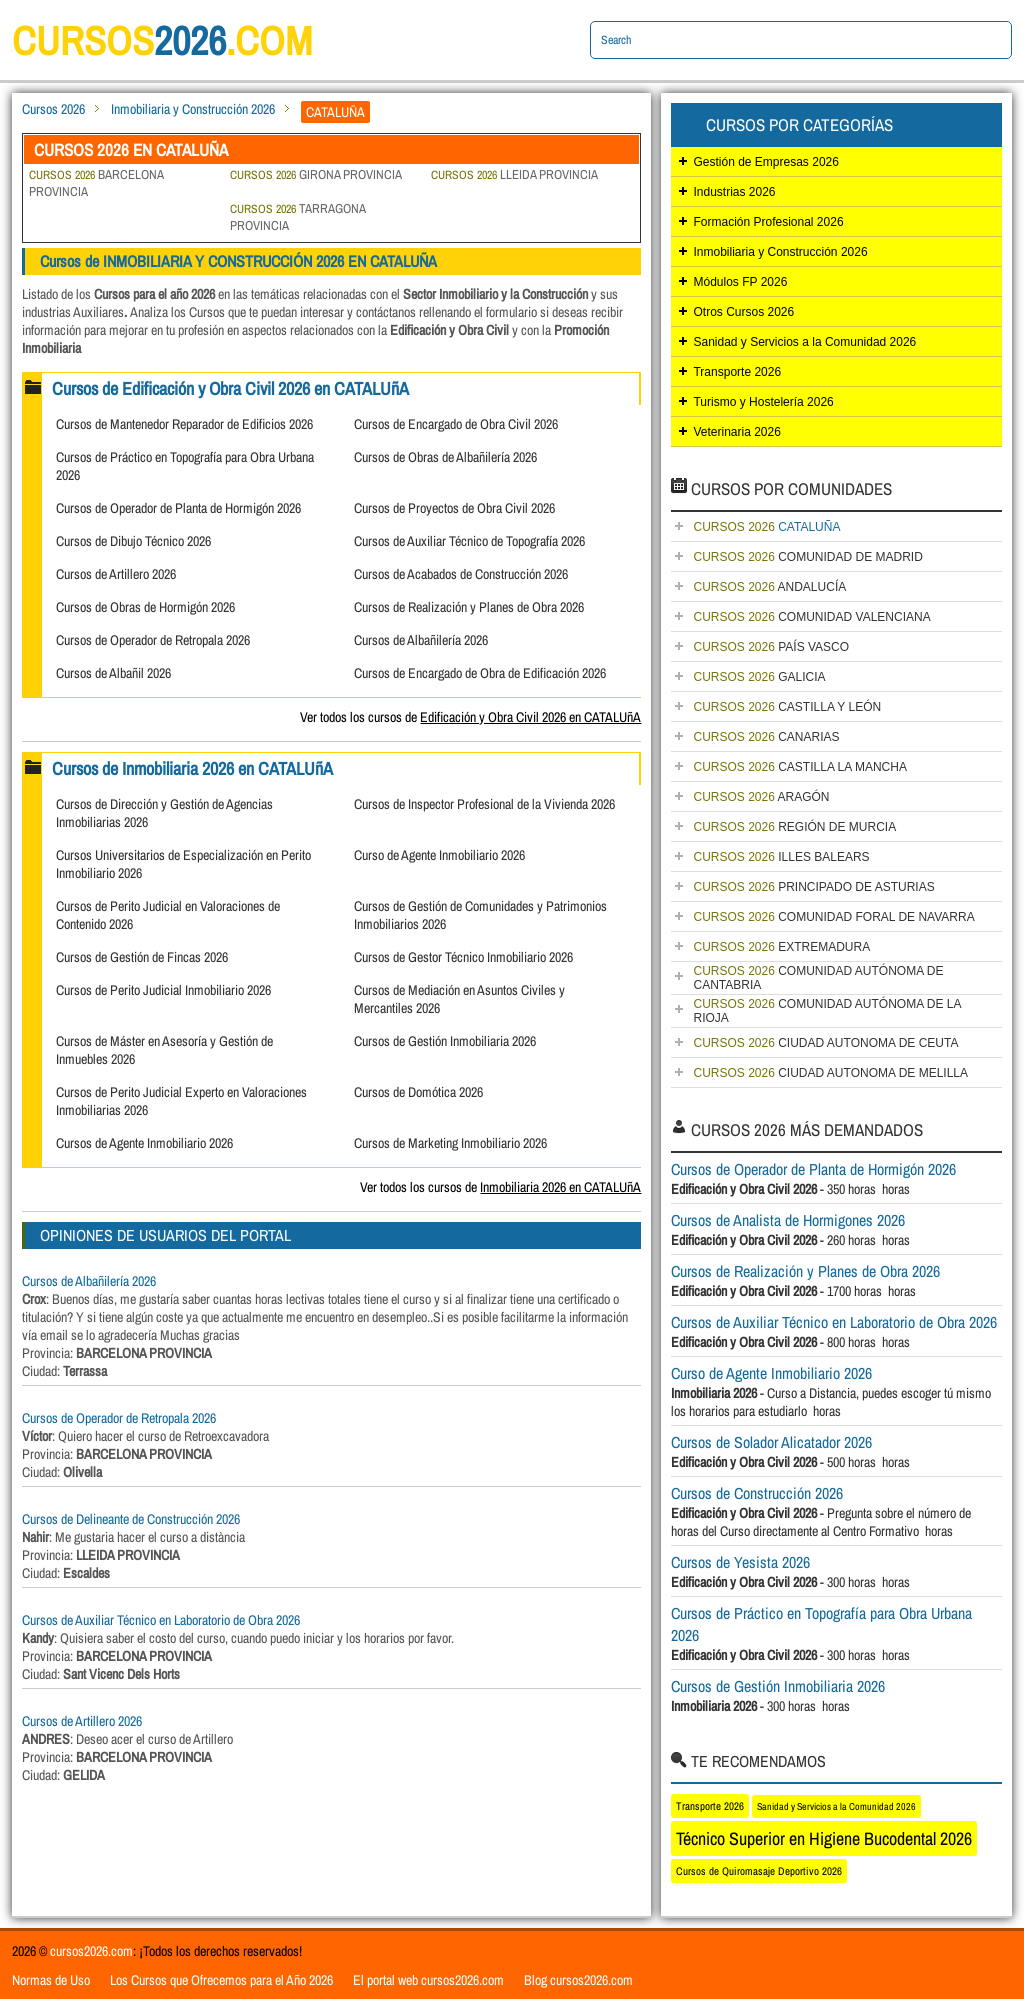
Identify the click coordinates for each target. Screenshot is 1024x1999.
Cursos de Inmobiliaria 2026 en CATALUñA (192, 768)
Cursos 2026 (53, 109)
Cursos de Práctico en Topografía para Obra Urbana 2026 (821, 1624)
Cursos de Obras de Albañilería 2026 (445, 457)
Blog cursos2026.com (578, 1980)
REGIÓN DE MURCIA (794, 827)
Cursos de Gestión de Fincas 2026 (142, 957)
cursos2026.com (91, 1951)
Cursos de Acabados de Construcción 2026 (461, 574)
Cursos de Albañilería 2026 (421, 640)
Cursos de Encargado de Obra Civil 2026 (456, 424)
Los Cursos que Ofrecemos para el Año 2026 (221, 1980)
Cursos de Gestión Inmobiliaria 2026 (445, 1041)
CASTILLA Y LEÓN (787, 707)
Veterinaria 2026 (736, 432)
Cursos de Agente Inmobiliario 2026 (144, 1143)
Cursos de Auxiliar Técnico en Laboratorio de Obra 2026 (161, 1620)
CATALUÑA (766, 527)
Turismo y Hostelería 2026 (763, 402)
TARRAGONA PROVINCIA (297, 217)
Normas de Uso (51, 1980)
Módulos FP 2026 (740, 282)
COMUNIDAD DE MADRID (807, 557)
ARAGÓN (761, 797)
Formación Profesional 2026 (768, 222)
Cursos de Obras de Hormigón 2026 (145, 607)
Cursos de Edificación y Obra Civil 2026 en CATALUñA (230, 388)
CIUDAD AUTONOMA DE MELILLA (830, 1073)
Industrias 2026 (734, 192)
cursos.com (162, 40)
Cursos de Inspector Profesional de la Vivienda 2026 (484, 804)
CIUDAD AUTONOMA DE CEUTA (825, 1043)
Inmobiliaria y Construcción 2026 (193, 109)
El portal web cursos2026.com (428, 1980)
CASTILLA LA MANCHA (799, 767)
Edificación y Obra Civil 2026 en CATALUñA (530, 717)
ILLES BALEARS (781, 857)
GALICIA (759, 677)
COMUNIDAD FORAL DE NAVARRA (833, 917)
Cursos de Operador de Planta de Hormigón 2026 (178, 508)
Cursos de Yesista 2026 (740, 1562)
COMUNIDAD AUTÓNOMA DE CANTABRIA (818, 978)
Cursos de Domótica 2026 (418, 1092)
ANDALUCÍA (769, 587)
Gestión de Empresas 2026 (765, 162)
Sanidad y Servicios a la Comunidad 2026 (804, 342)
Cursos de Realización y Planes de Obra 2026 (469, 607)
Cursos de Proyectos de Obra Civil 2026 (454, 508)
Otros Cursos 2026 (743, 312)
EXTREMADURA (781, 947)
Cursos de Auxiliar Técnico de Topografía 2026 (469, 541)
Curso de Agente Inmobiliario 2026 (439, 855)
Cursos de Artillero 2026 (116, 574)
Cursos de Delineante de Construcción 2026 (131, 1519)
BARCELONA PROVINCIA (96, 183)
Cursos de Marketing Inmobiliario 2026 (450, 1143)
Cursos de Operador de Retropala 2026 (153, 640)
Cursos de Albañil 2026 (113, 673)
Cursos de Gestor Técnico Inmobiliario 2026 (463, 957)
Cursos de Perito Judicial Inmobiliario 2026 (163, 990)
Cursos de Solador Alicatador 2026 (771, 1442)
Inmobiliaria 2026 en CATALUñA (560, 1187)
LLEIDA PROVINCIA (514, 174)
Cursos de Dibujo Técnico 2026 (133, 541)
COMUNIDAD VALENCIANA (811, 617)
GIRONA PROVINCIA (316, 174)
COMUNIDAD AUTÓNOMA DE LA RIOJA (827, 1011)
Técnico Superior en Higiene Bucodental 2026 (824, 1838)
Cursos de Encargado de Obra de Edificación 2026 (480, 673)
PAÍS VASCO (771, 647)
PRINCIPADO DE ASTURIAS (813, 887)
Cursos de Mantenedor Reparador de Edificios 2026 (184, 424)
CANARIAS (766, 737)
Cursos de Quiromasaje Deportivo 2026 (759, 1871)
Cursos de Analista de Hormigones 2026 (788, 1220)
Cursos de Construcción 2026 (757, 1493)
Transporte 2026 (737, 372)
